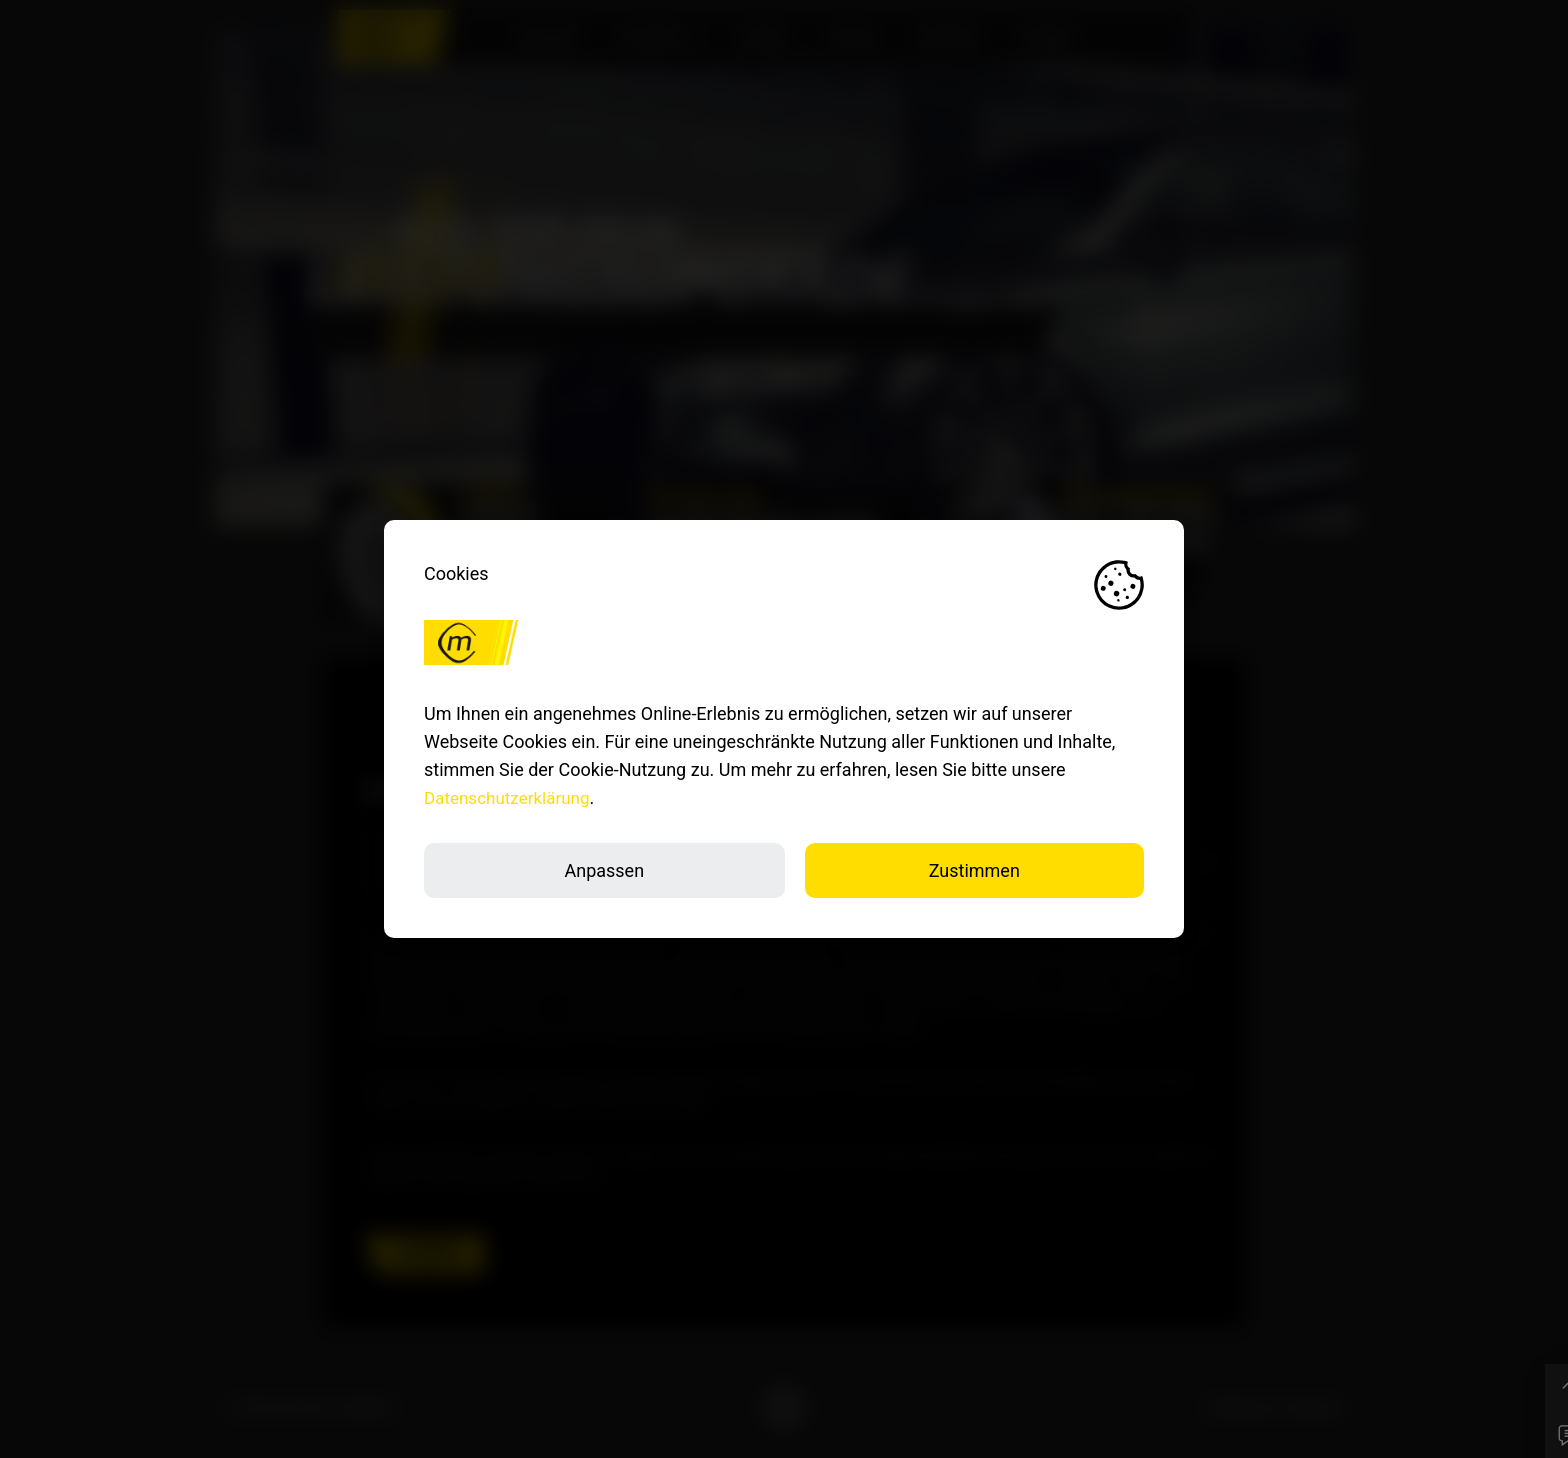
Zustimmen (974, 870)
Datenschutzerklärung (511, 797)
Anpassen (604, 870)
